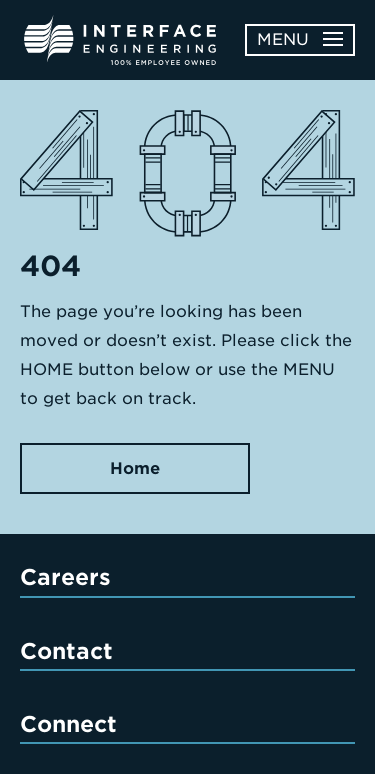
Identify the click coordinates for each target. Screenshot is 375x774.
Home (135, 468)
